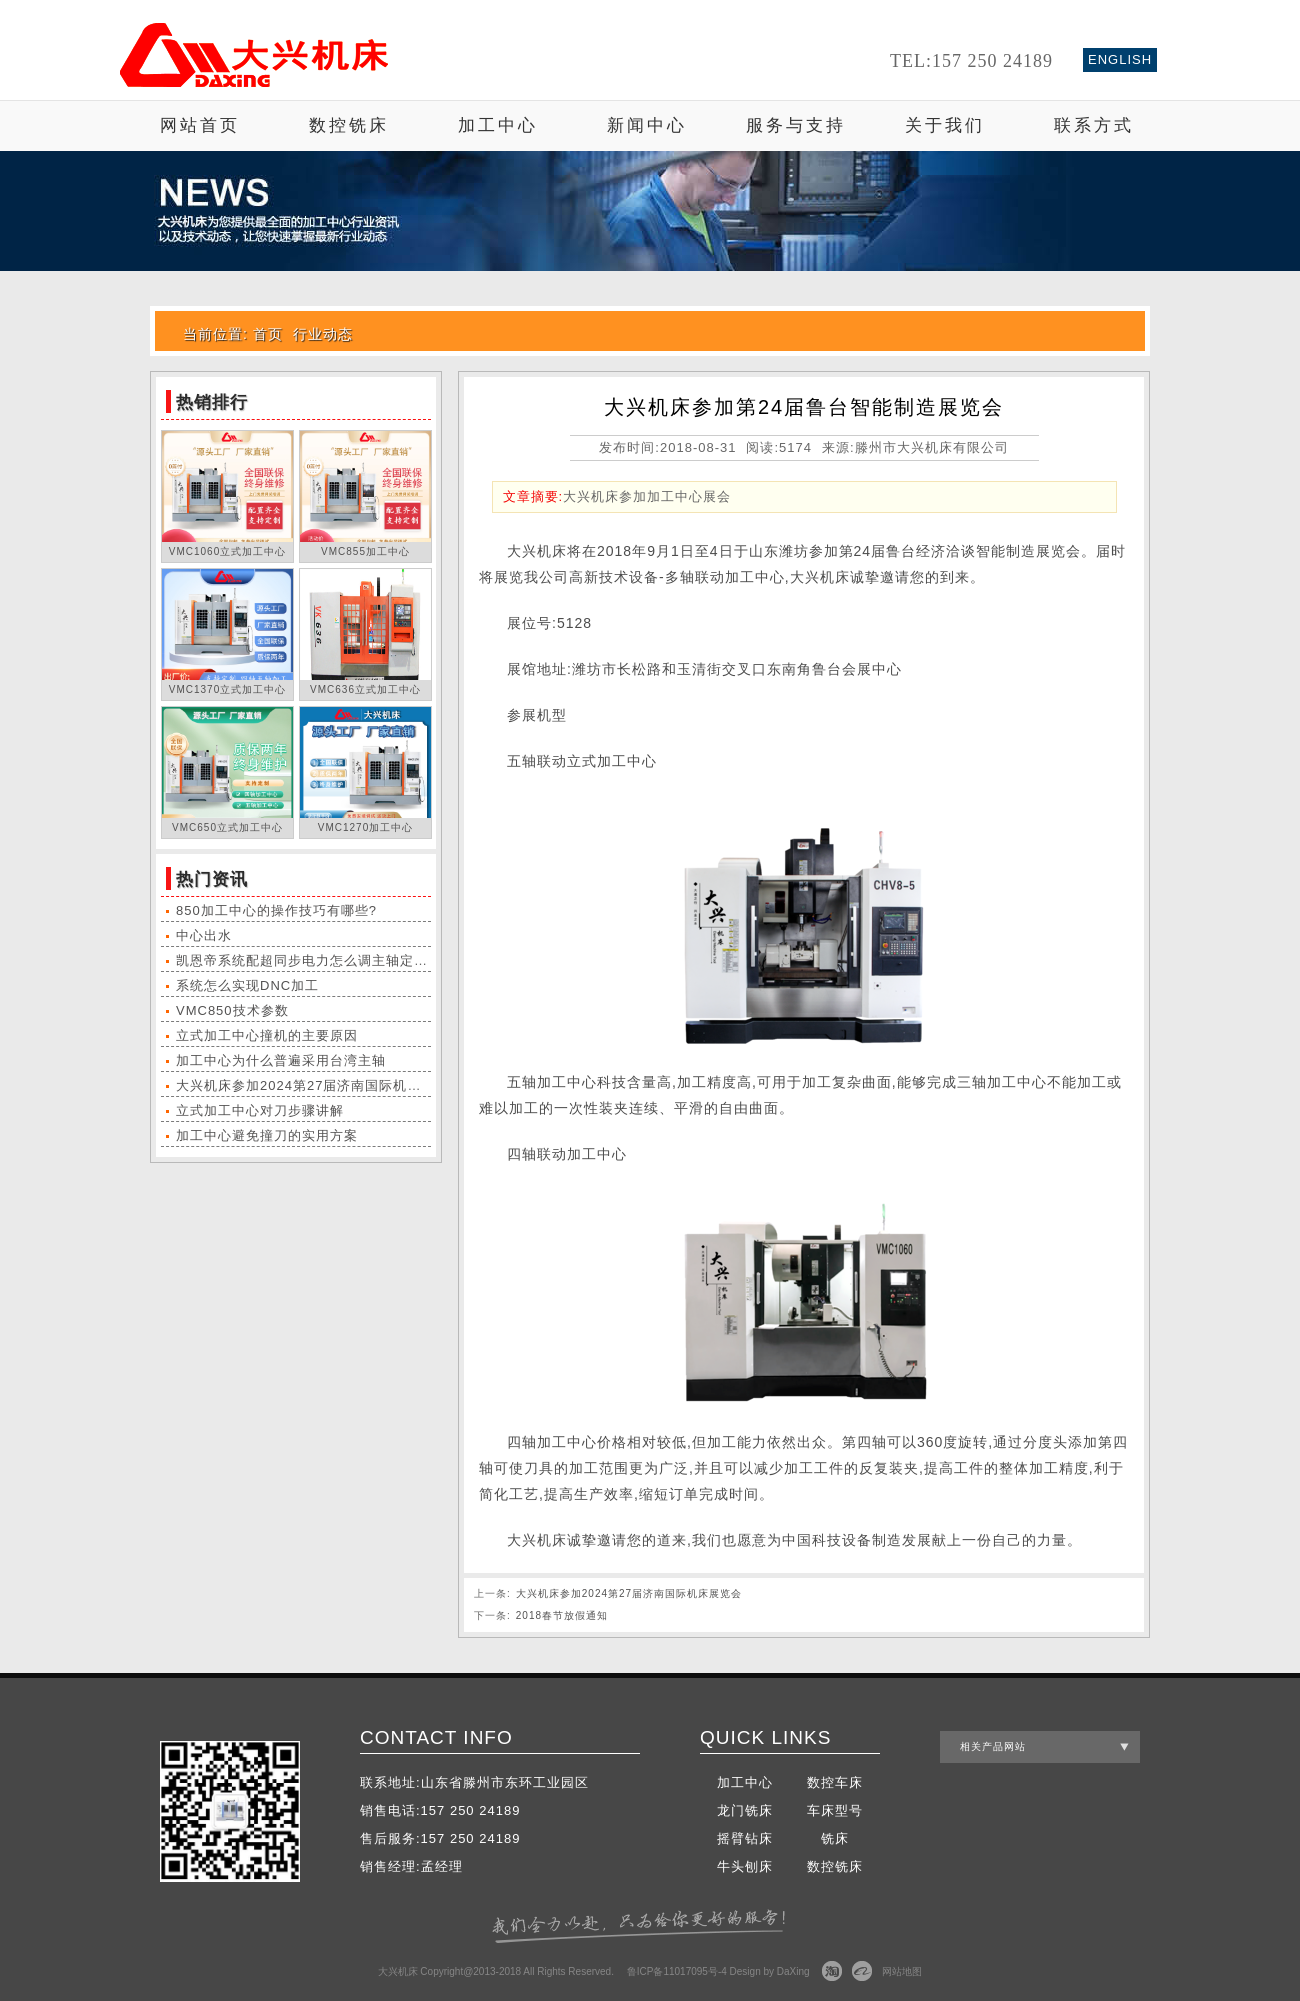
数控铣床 (349, 125)
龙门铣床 (745, 1810)
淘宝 (832, 1971)
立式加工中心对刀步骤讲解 (260, 1110)
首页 (268, 334)
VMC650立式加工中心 (227, 827)
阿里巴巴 (862, 1971)
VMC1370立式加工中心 (227, 689)
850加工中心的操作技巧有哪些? (276, 910)
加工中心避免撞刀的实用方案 (267, 1135)
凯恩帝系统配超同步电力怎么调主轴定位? (306, 960)
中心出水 (204, 935)
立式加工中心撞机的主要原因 (267, 1035)
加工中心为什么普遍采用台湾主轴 (281, 1060)
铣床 (835, 1838)
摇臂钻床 (745, 1838)
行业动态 (323, 334)
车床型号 (835, 1810)
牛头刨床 (745, 1866)
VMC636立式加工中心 (365, 689)
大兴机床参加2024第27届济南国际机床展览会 (319, 1085)
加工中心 (498, 125)
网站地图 (902, 1971)
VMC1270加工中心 (365, 827)
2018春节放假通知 (562, 1615)
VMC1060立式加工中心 (227, 551)
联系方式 (1094, 125)
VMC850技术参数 (232, 1010)
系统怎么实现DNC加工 (247, 985)
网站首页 (200, 125)
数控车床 (835, 1782)
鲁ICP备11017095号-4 (677, 1971)
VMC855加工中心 (365, 551)
